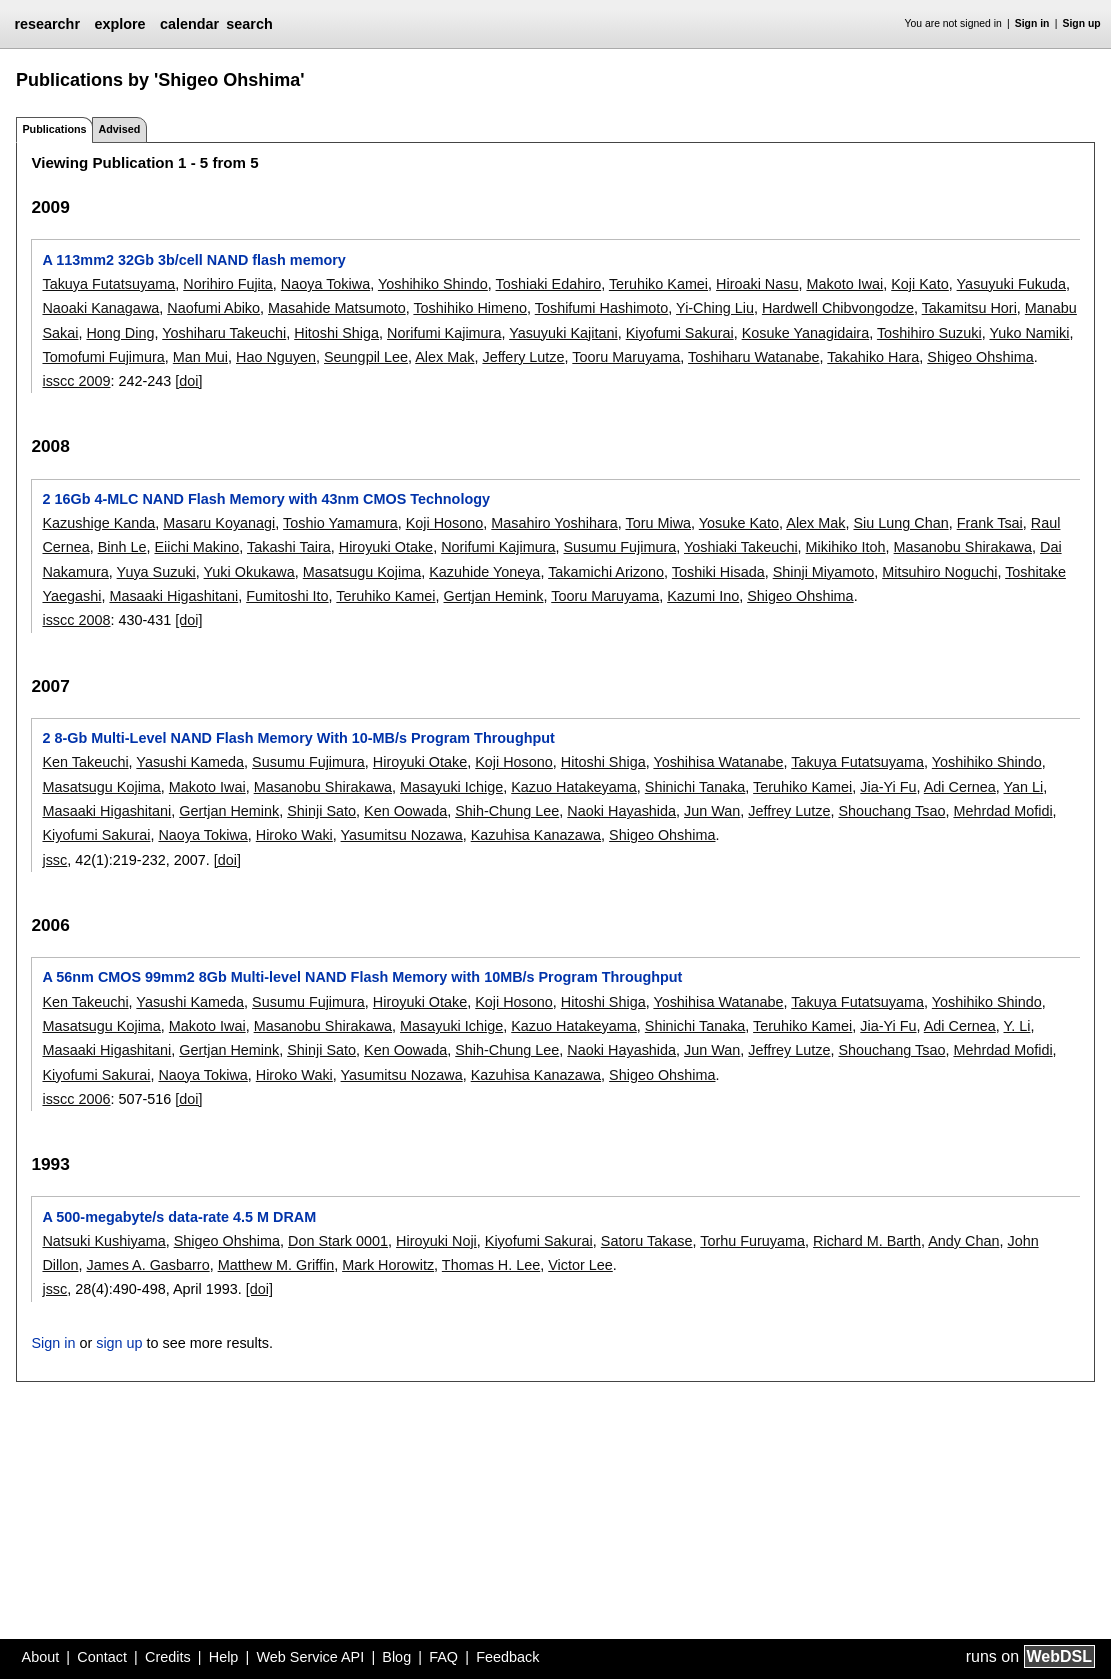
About (41, 1657)
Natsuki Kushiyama (103, 1241)
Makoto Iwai (844, 284)
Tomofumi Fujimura (103, 357)
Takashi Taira (289, 547)
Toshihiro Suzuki (929, 333)
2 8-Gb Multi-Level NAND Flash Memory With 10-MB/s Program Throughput (298, 738)
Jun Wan (712, 811)
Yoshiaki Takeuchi (741, 547)
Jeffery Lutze (523, 357)
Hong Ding (120, 333)
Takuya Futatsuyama (108, 284)
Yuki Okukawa (249, 572)
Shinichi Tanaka (695, 787)
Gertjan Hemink (494, 596)
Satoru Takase (647, 1241)
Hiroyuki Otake (386, 547)
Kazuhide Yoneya (484, 572)
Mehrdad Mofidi (1002, 811)
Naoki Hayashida (621, 811)
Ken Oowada (405, 811)
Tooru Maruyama (626, 357)
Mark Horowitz (388, 1265)
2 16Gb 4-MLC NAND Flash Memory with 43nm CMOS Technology (266, 499)
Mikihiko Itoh (846, 547)
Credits (168, 1657)
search (249, 24)
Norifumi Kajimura (444, 333)
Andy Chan (963, 1241)
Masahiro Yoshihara (554, 523)
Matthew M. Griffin (276, 1265)
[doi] (188, 381)
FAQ (443, 1657)
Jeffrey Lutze (789, 811)
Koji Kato (920, 284)
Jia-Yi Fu (888, 787)
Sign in (1032, 23)
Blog (396, 1657)
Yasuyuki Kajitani (563, 333)
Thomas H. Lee (491, 1265)
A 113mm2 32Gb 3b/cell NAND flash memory (193, 260)
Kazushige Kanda (98, 523)
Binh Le (122, 547)
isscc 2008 (76, 620)
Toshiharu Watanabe (753, 357)
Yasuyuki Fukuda (1011, 284)
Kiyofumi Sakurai (680, 333)
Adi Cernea (960, 787)
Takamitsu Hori (969, 308)
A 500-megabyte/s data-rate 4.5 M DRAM (179, 1217)
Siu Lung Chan (900, 523)
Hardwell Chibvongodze (838, 308)
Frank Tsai (990, 523)
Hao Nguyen (276, 357)
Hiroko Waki (294, 835)
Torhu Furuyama (752, 1241)
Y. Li (1017, 1026)
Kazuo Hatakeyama (574, 787)
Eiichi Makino (196, 547)
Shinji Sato (321, 811)
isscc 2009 (76, 381)
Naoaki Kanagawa (100, 308)
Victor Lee (580, 1265)
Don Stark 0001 (338, 1241)
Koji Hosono (445, 523)
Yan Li (1024, 787)
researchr (47, 24)
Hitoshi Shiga (336, 333)
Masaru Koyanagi (219, 523)
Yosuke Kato (739, 523)
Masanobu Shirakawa (963, 547)
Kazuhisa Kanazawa (536, 835)
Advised (119, 129)
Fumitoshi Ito (287, 596)
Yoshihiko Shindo (433, 284)
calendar (189, 24)
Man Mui (200, 357)
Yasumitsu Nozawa (402, 835)
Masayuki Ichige (451, 787)
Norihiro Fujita (228, 284)
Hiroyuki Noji (436, 1241)
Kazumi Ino (703, 596)
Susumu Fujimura (619, 547)
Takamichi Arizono (606, 572)
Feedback (507, 1657)
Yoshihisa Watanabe (718, 762)
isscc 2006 (76, 1099)
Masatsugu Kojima (362, 572)
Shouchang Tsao (891, 811)
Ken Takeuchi (85, 762)
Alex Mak (444, 357)
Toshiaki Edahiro (549, 284)
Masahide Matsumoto (337, 308)
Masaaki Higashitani (173, 596)
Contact (102, 1657)
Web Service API (310, 1657)
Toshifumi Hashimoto (602, 308)
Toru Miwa (658, 523)
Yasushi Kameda (190, 762)
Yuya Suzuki (156, 572)
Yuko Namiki (1029, 333)
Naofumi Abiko (213, 308)
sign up (119, 1343)
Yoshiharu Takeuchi (224, 333)
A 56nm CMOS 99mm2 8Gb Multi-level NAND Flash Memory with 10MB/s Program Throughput (362, 977)
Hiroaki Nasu (757, 284)
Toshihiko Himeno (470, 308)
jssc (54, 860)
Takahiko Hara (873, 357)
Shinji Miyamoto (824, 572)
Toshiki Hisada (718, 572)
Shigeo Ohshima (980, 357)
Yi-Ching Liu (715, 308)
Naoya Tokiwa (325, 284)
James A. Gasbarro (147, 1265)
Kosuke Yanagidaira (805, 333)
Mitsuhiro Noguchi (939, 572)
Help (224, 1657)
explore (119, 24)
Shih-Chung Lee (507, 811)
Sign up (1082, 23)
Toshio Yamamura (340, 523)
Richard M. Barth (867, 1241)
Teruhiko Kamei (658, 284)
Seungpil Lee (366, 357)
